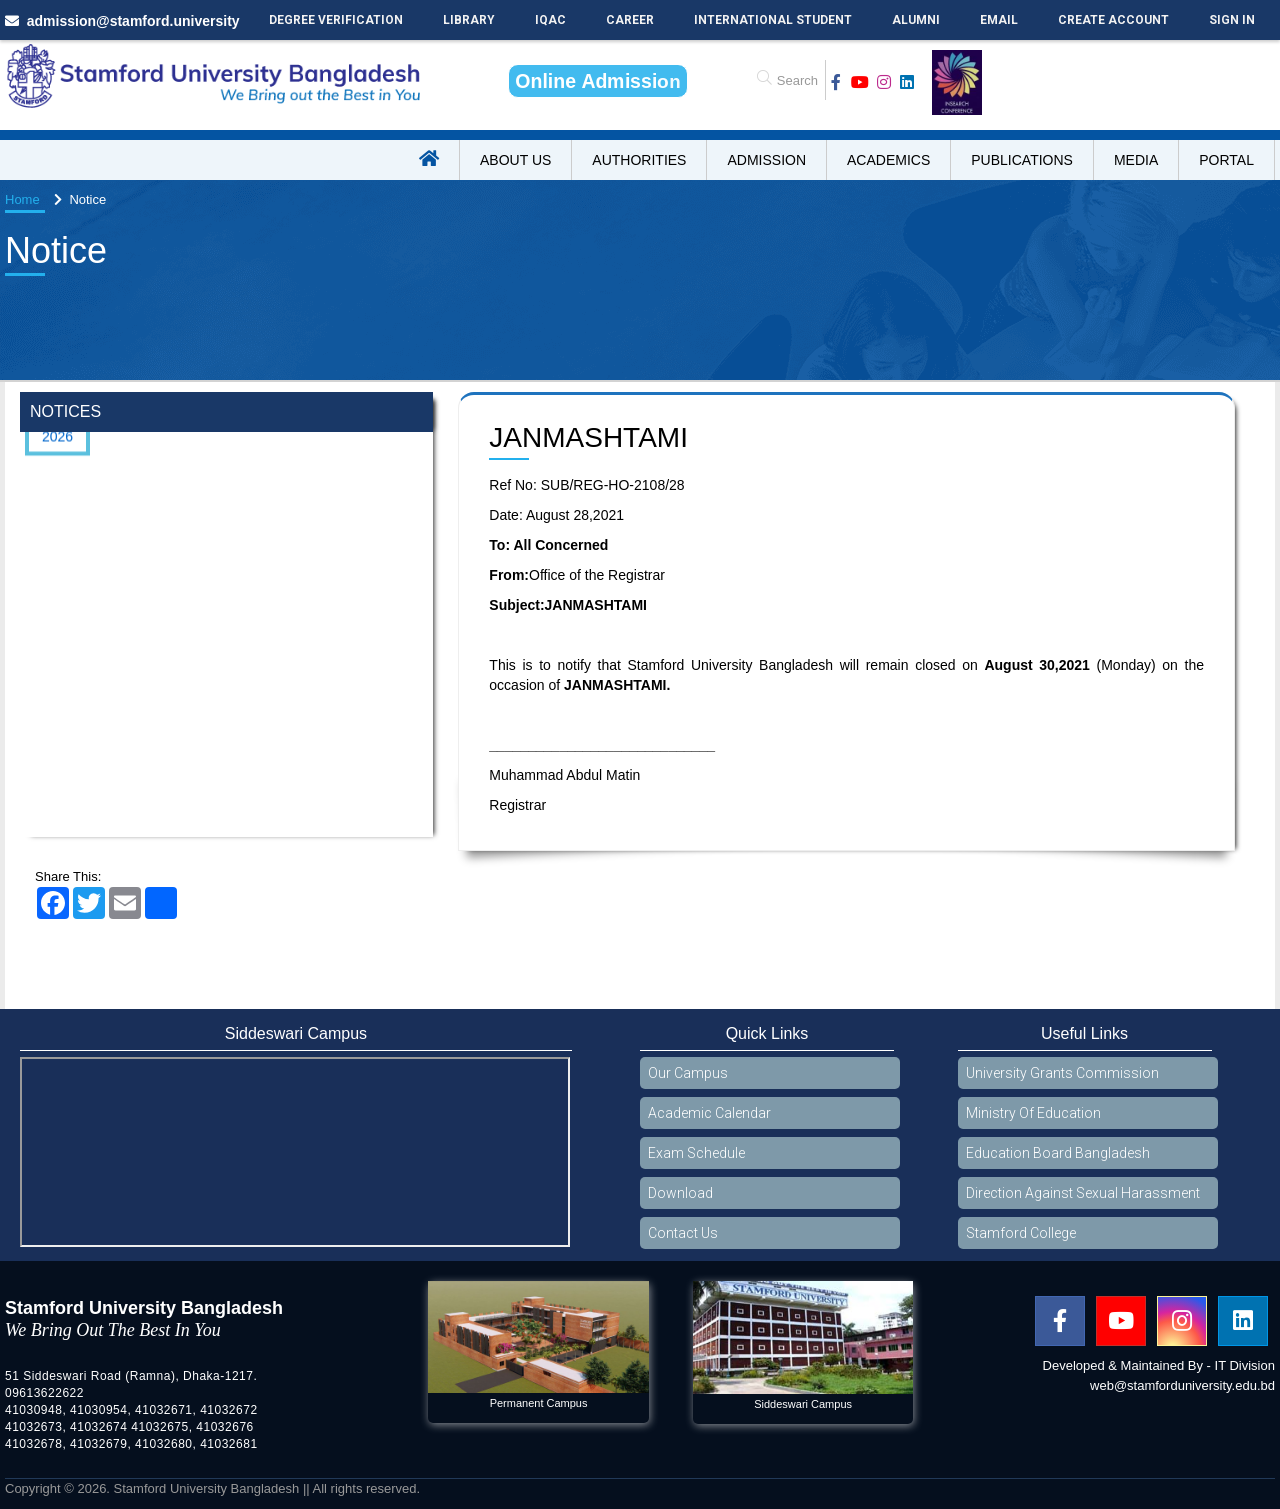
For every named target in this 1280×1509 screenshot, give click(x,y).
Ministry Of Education (1033, 1113)
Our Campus (688, 1073)
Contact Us (683, 1233)
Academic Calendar (709, 1113)
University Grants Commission (1062, 1073)
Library (469, 20)
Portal (1226, 160)
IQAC (550, 20)
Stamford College (1021, 1233)
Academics (888, 160)
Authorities (639, 160)
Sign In (1232, 20)
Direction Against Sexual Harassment (1083, 1193)
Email (999, 20)
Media (1136, 160)
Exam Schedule (696, 1153)
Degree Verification (336, 20)
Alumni (916, 20)
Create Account (1113, 20)
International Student (773, 20)
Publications (1022, 160)
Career (630, 20)
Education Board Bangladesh (1058, 1153)
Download (680, 1193)
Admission (766, 160)
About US (515, 160)
